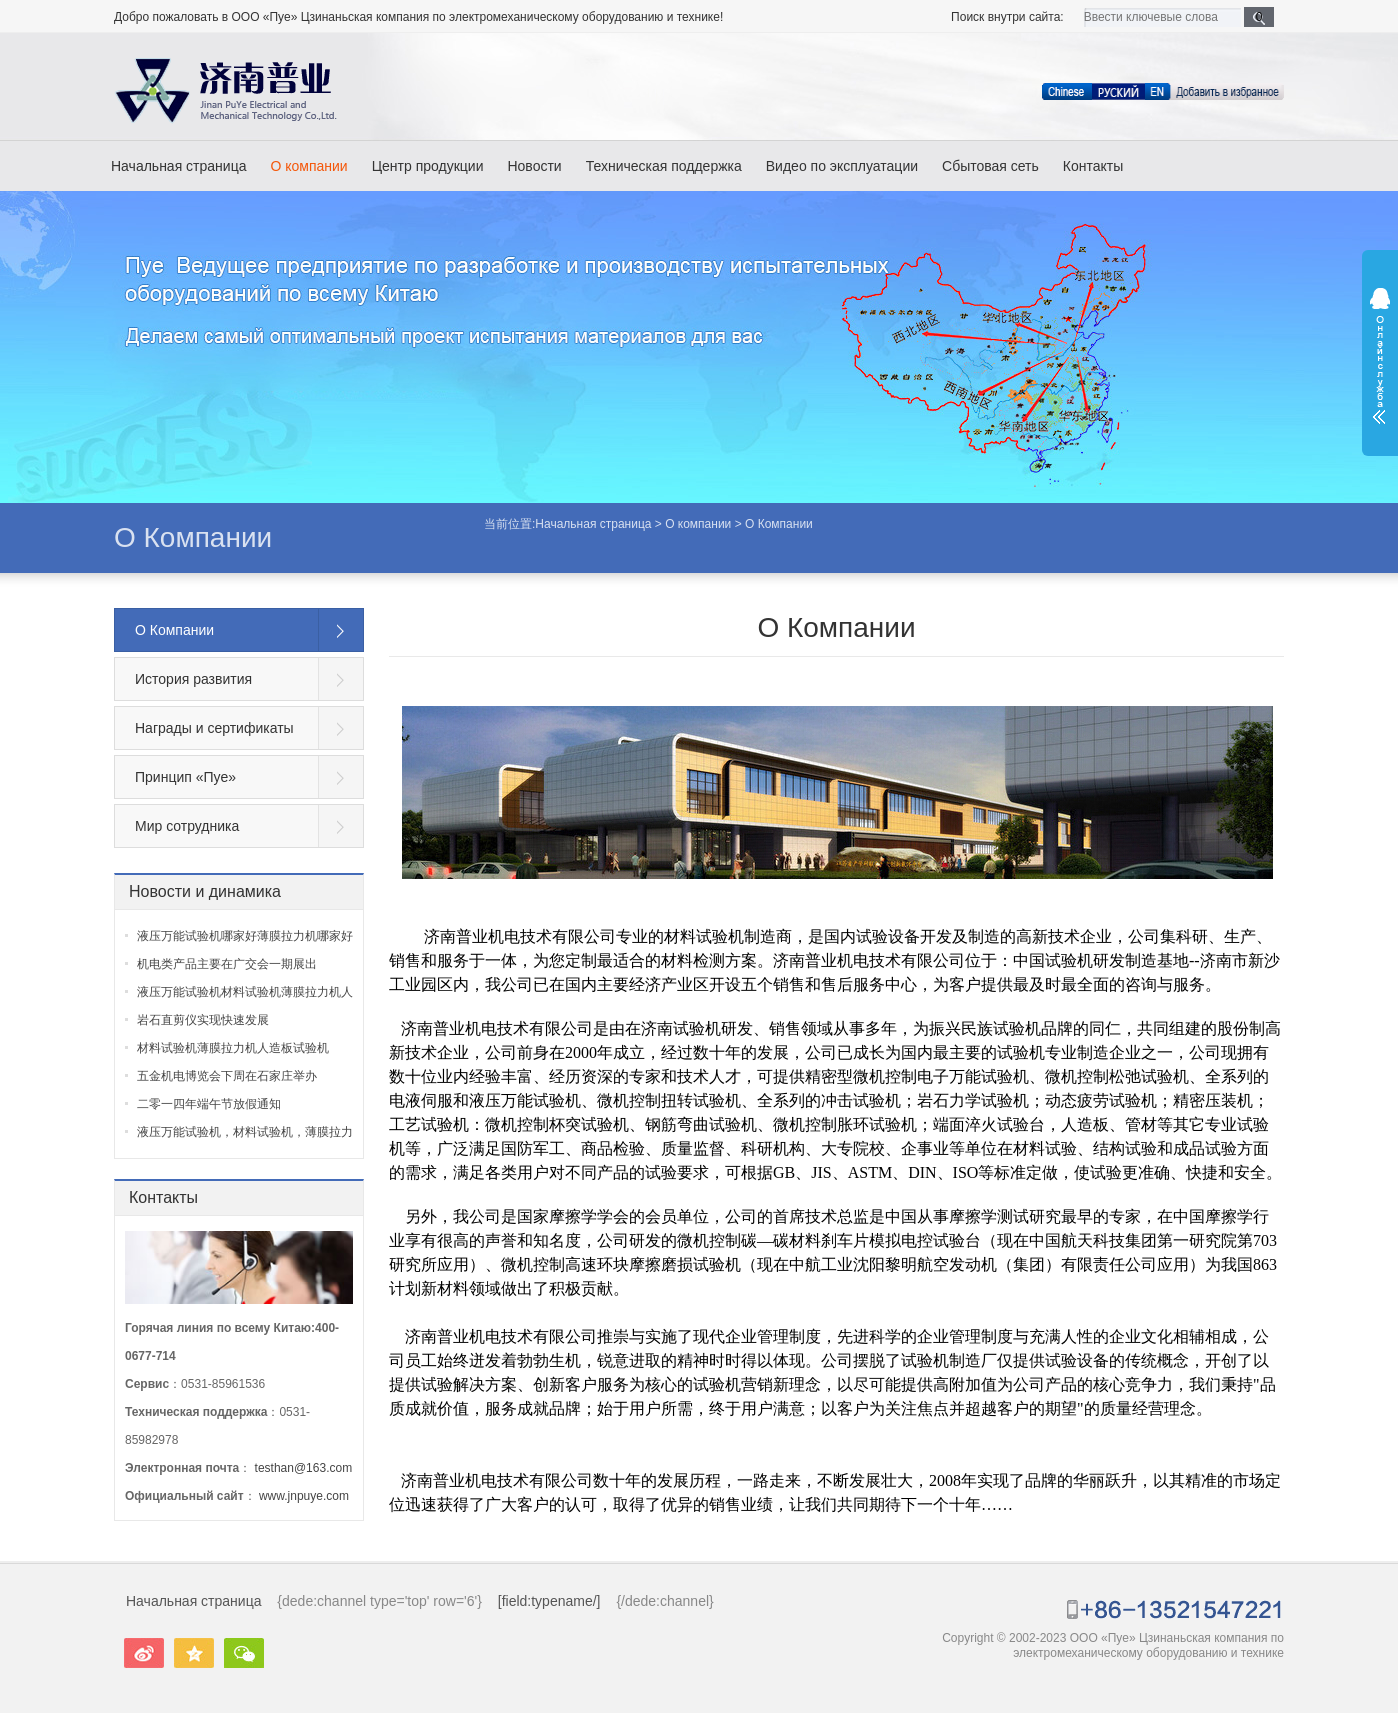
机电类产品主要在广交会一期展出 (227, 964)
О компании (308, 166)
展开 (1380, 356)
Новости (534, 166)
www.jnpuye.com (304, 1496)
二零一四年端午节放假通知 (209, 1104)
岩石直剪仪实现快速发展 (203, 1020)
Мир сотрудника (187, 826)
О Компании (193, 537)
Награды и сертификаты (214, 728)
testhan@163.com (304, 1468)
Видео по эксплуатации (842, 166)
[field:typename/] (549, 1601)
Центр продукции (428, 166)
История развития (193, 679)
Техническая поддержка (664, 166)
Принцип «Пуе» (185, 777)
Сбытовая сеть (990, 166)
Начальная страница (178, 166)
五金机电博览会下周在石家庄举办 (227, 1076)
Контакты (1093, 166)
